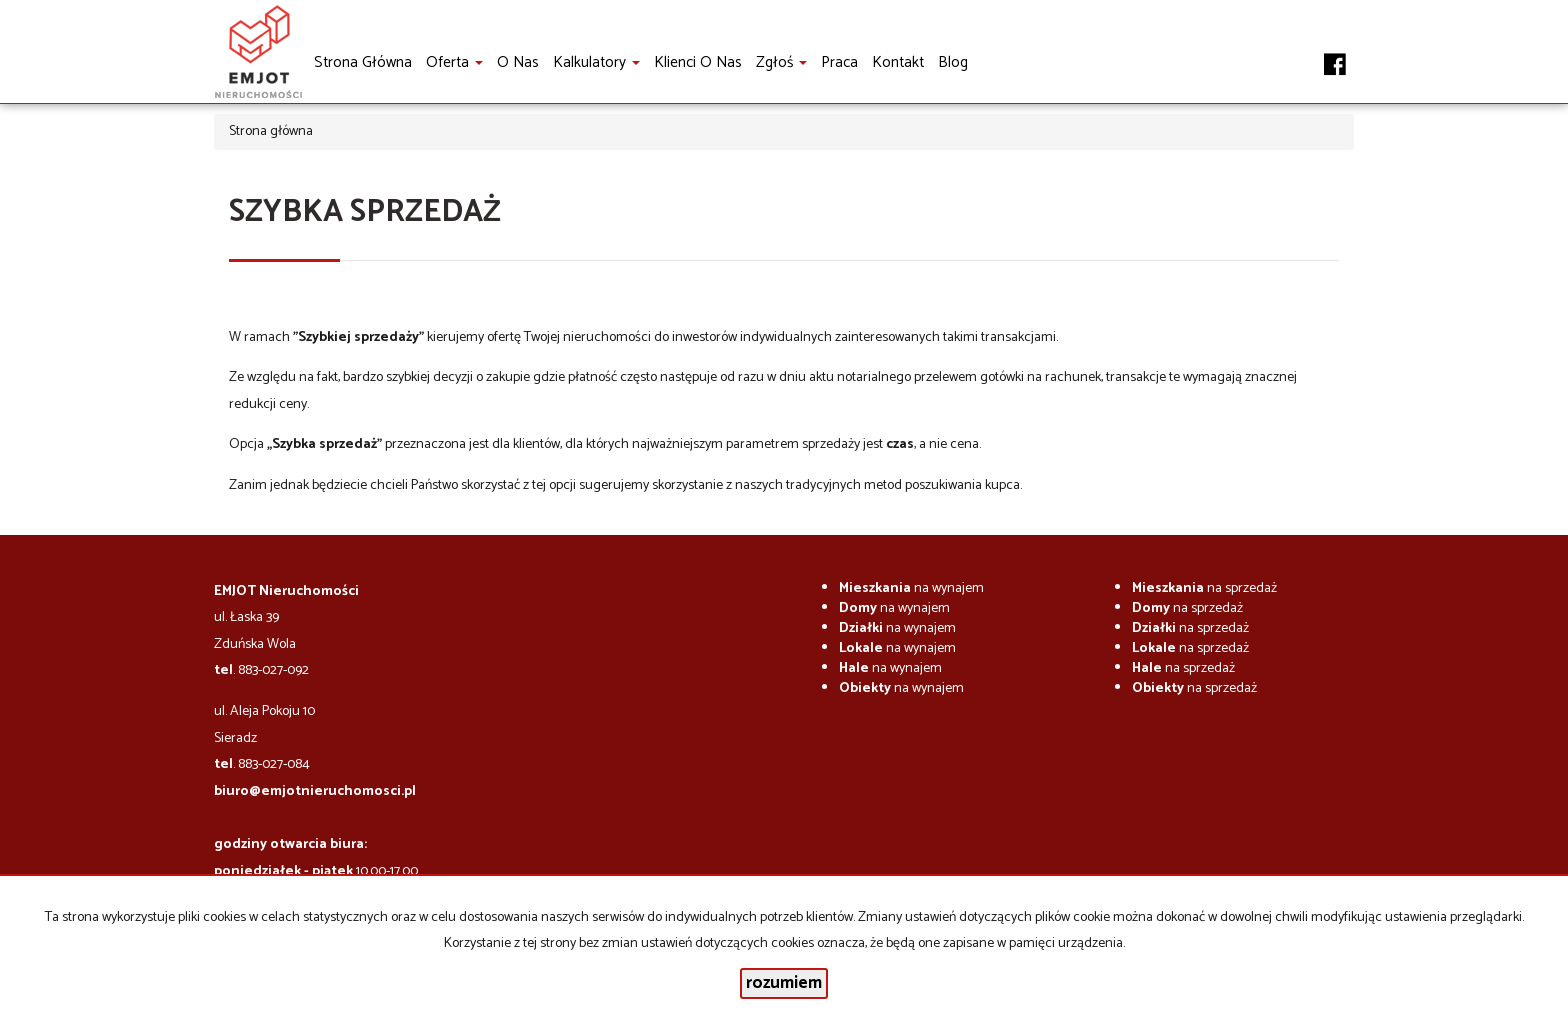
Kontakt (898, 62)
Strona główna (363, 62)
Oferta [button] (454, 62)
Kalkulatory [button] (596, 62)
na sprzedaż (1204, 588)
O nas (518, 62)
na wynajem (911, 588)
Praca (839, 62)
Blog (953, 62)
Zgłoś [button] (781, 62)
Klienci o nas (698, 62)
